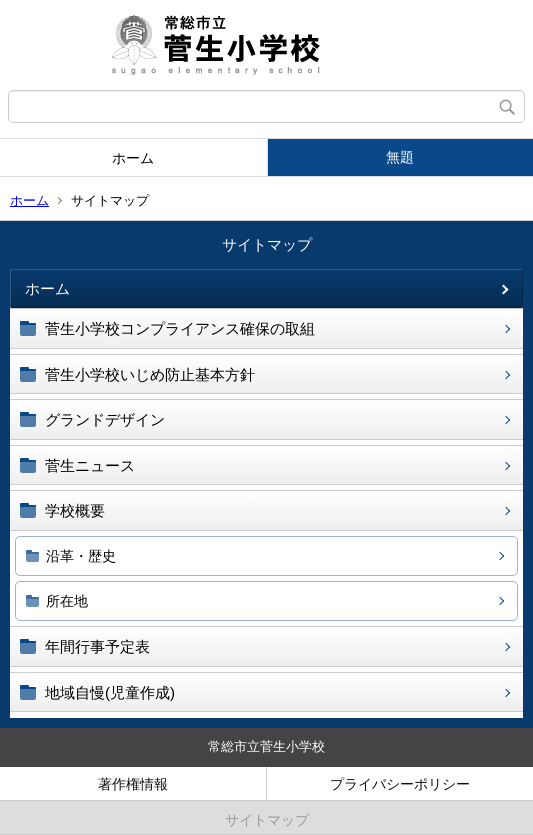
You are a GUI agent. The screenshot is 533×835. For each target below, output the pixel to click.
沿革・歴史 (81, 556)
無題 (400, 157)
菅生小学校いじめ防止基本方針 (150, 374)
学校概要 (75, 510)
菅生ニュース (90, 465)
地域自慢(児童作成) (110, 692)
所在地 (67, 601)
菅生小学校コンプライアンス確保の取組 (180, 328)
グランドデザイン (105, 419)
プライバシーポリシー (400, 784)
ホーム (133, 158)
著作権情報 (133, 784)
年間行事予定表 (97, 646)
